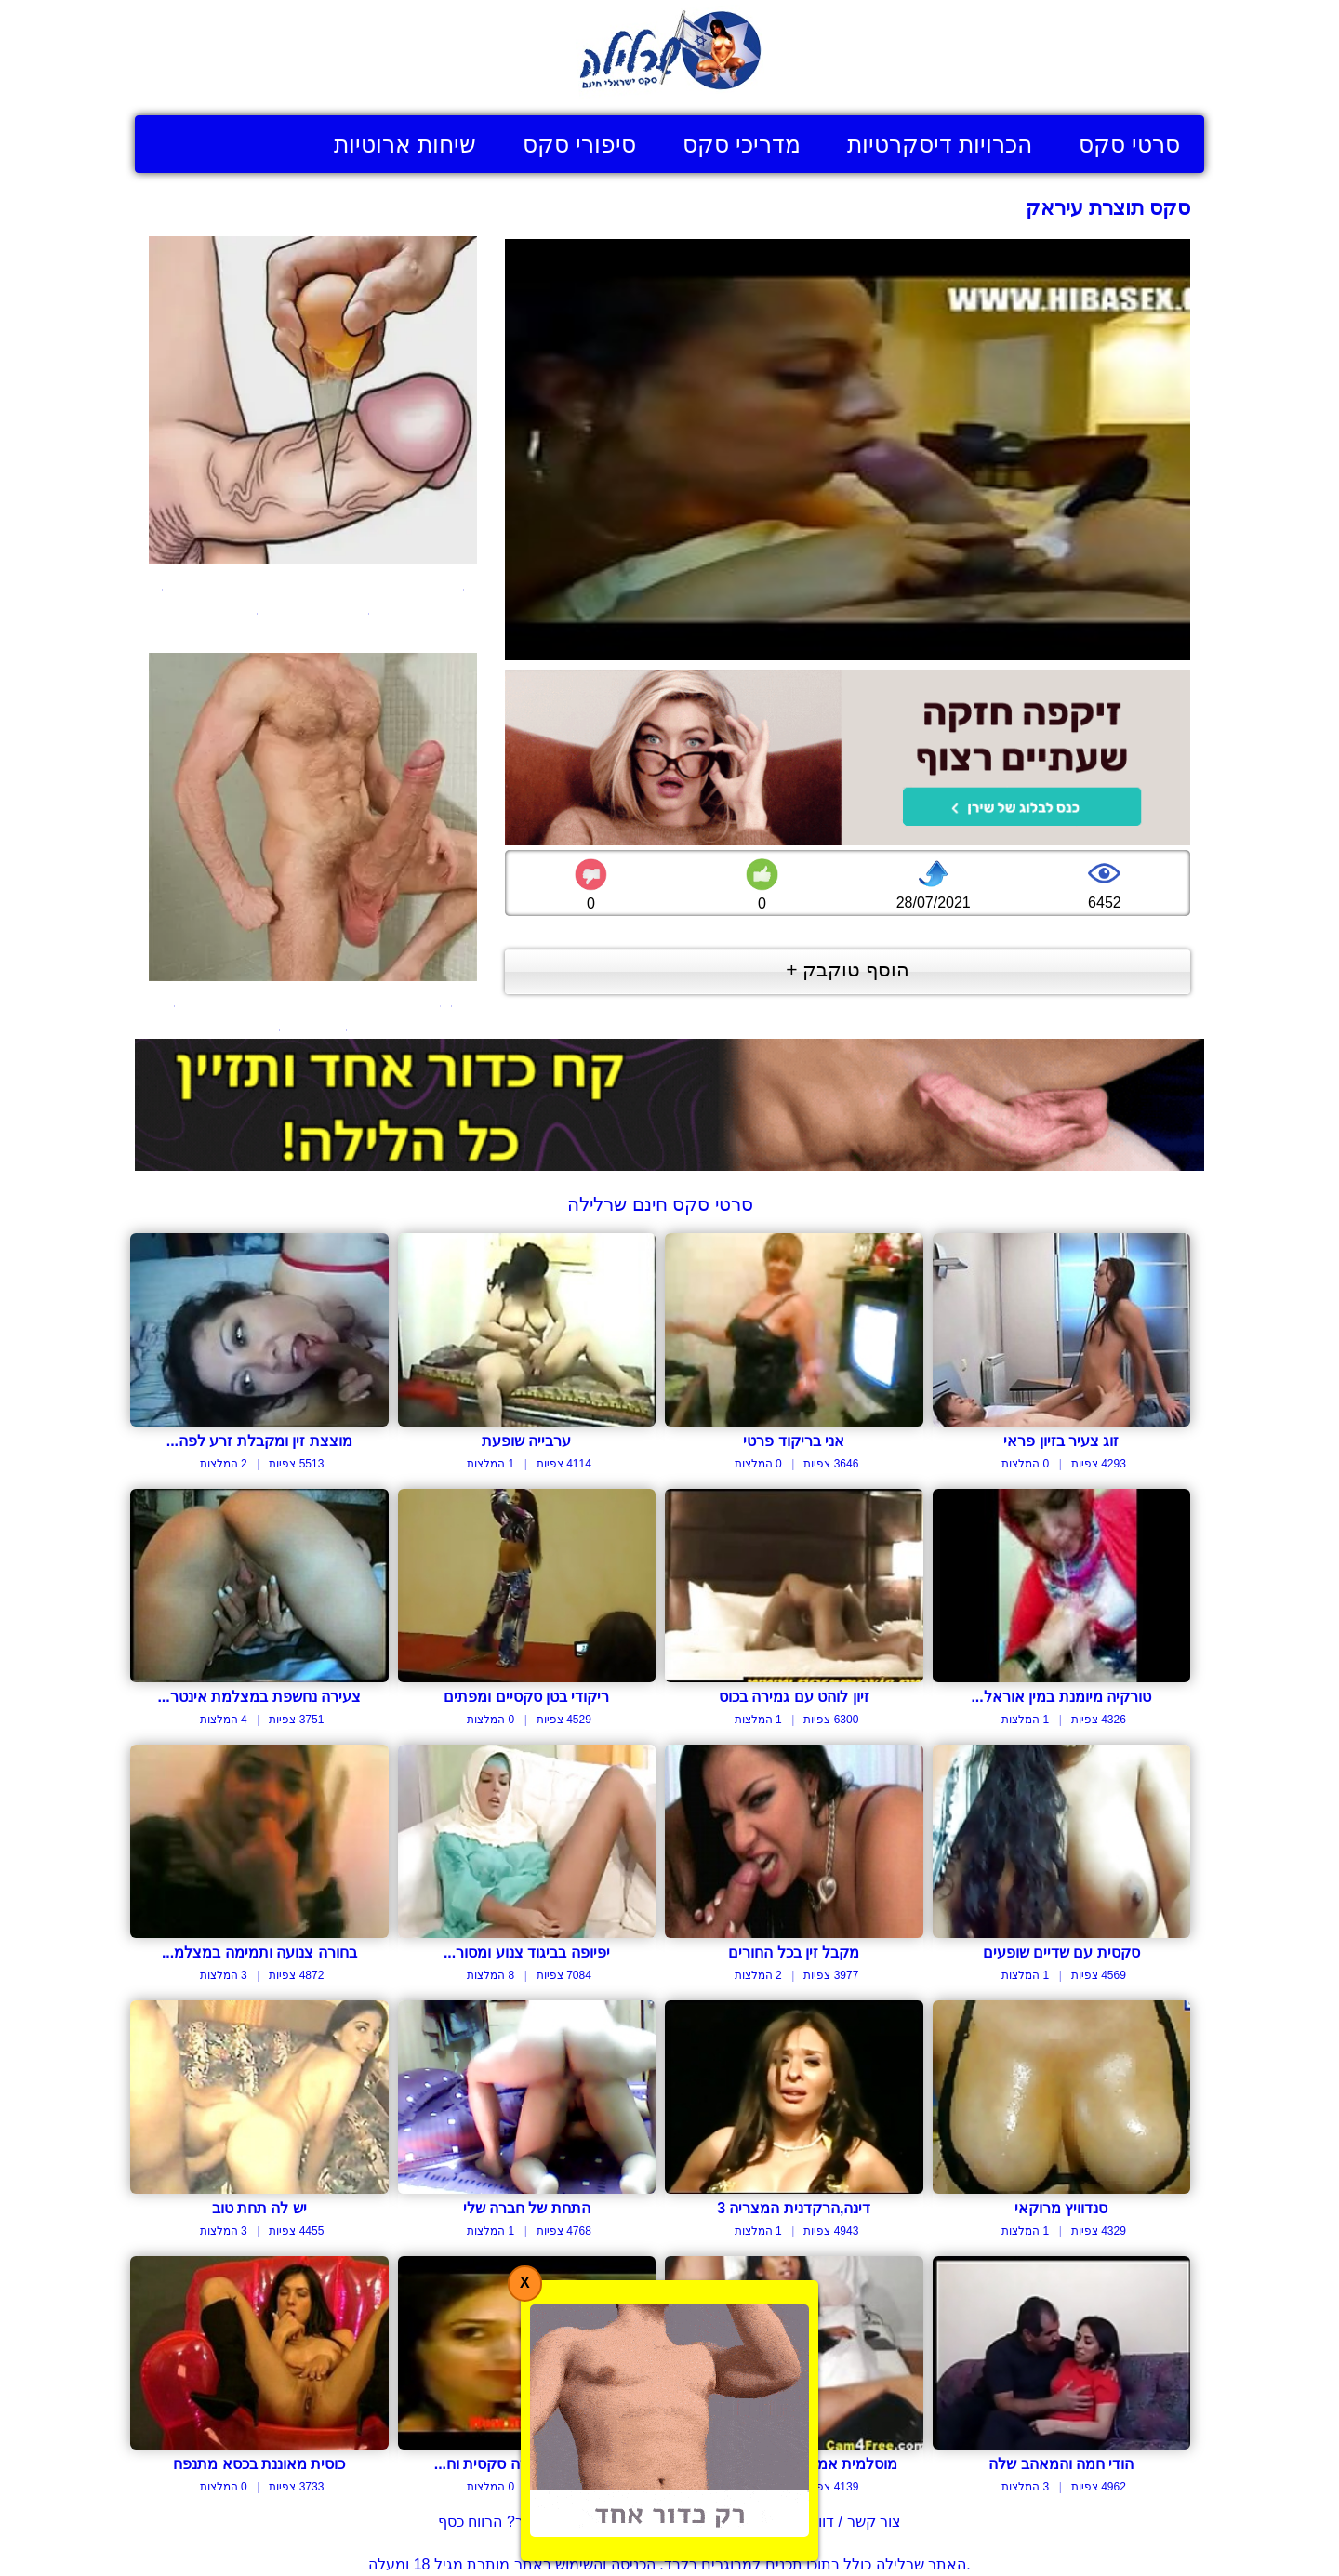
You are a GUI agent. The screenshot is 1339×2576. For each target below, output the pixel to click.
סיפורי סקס (579, 144)
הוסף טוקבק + (847, 969)
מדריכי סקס (742, 144)
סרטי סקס (1129, 144)
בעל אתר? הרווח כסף (506, 2522)
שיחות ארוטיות (405, 144)
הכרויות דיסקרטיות (939, 144)
